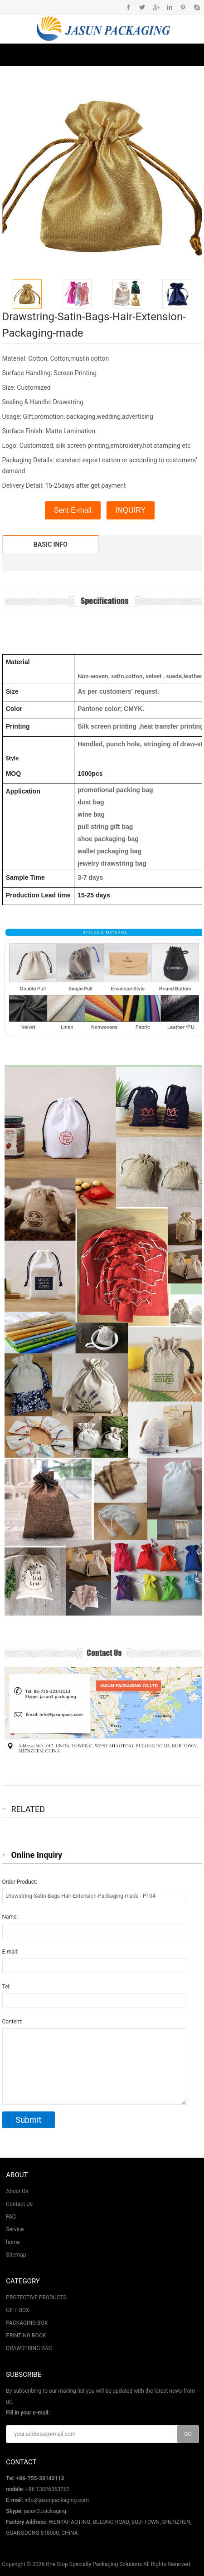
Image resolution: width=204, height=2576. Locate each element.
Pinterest (183, 7)
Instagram (169, 7)
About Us (17, 2191)
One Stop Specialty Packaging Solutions (94, 2564)
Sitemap (16, 2255)
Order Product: (19, 1882)
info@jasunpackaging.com (56, 2500)
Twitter (142, 7)
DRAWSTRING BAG (29, 2348)
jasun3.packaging (45, 2511)
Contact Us (19, 2204)
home (12, 2242)
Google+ (155, 7)
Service (15, 2229)
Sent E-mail (73, 510)
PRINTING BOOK (26, 2335)
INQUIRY (131, 510)
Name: (10, 1917)
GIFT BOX (17, 2310)
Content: (12, 2021)
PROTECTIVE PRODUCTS (36, 2297)
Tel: (6, 1986)
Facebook (128, 7)
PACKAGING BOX (27, 2323)
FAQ (11, 2217)
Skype (196, 7)
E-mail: (10, 1952)
